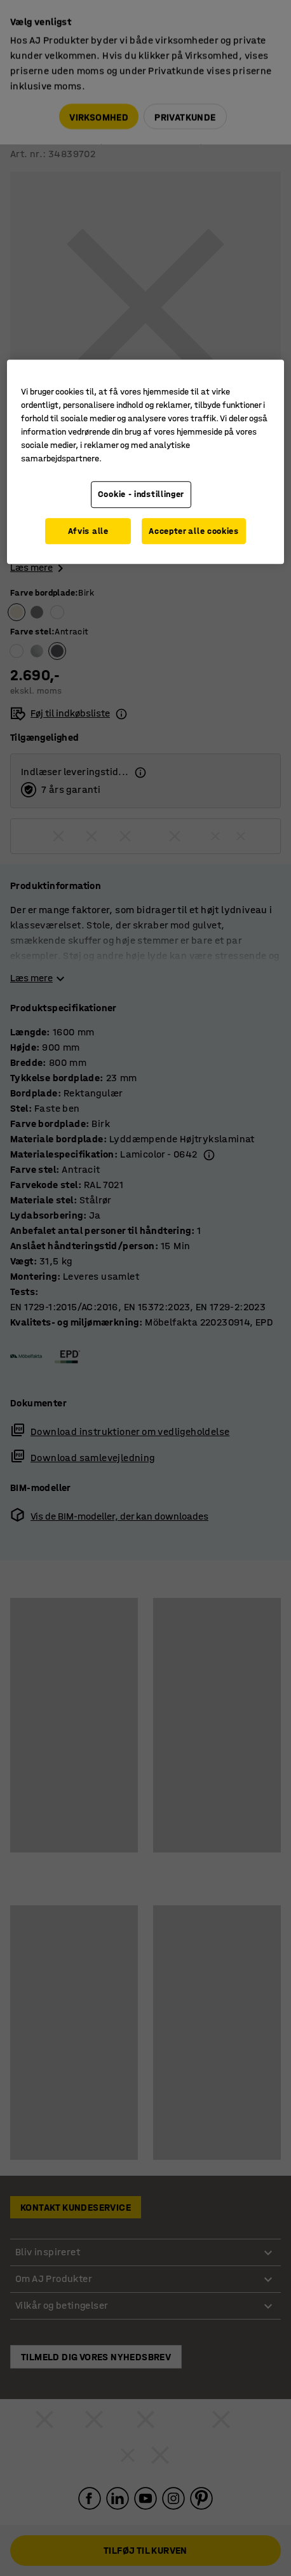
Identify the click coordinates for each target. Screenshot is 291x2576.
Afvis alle (88, 531)
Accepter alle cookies (194, 531)
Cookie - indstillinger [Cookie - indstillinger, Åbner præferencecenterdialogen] (141, 494)
